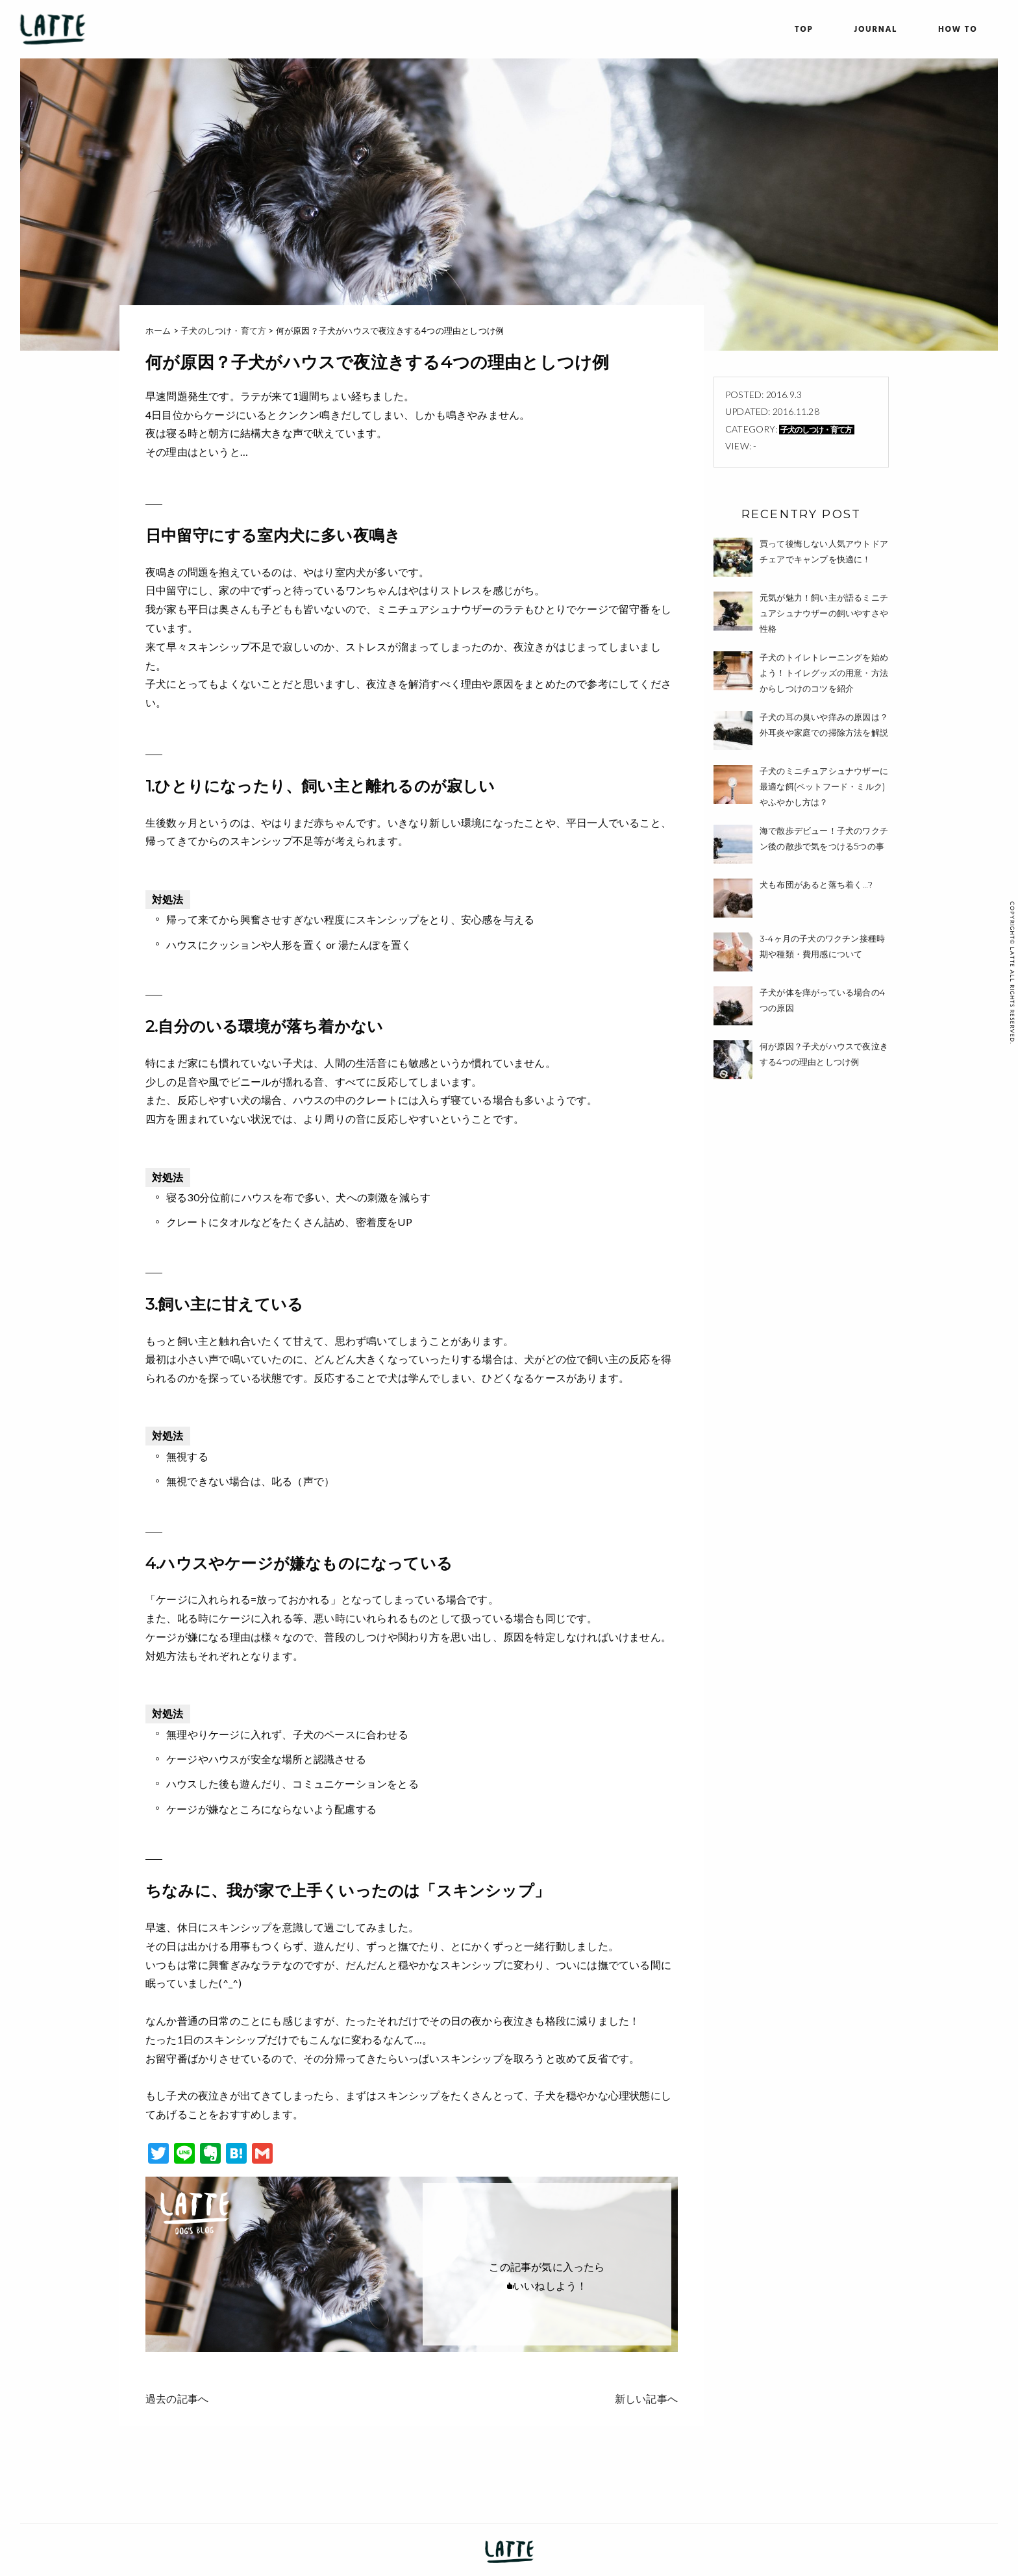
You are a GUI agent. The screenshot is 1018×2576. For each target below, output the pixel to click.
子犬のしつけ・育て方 (816, 429)
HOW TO (957, 29)
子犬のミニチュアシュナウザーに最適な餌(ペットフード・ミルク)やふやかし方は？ (824, 786)
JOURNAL (875, 29)
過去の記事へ (176, 2398)
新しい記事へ (646, 2398)
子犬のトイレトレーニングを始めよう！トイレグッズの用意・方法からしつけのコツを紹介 (824, 673)
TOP (804, 29)
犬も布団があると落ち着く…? (816, 884)
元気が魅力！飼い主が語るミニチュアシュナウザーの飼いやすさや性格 (824, 613)
